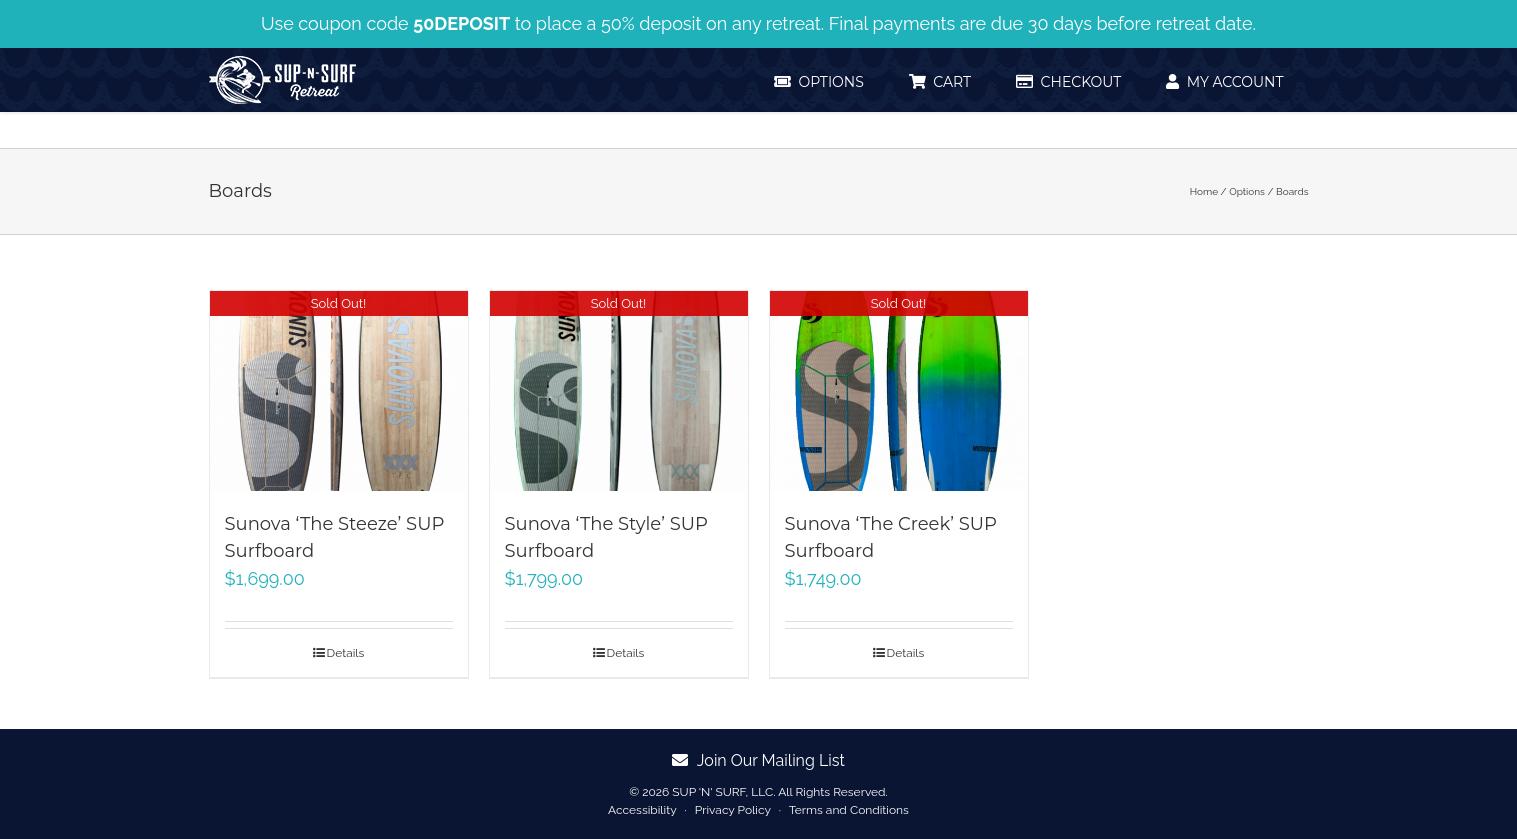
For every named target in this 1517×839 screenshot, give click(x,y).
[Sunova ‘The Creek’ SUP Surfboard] (899, 391)
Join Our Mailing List (758, 760)
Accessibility (642, 810)
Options (1247, 191)
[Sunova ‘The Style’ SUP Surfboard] (619, 391)
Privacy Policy (733, 810)
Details (346, 653)
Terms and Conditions (849, 810)
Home (1204, 191)
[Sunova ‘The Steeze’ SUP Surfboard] (339, 391)
